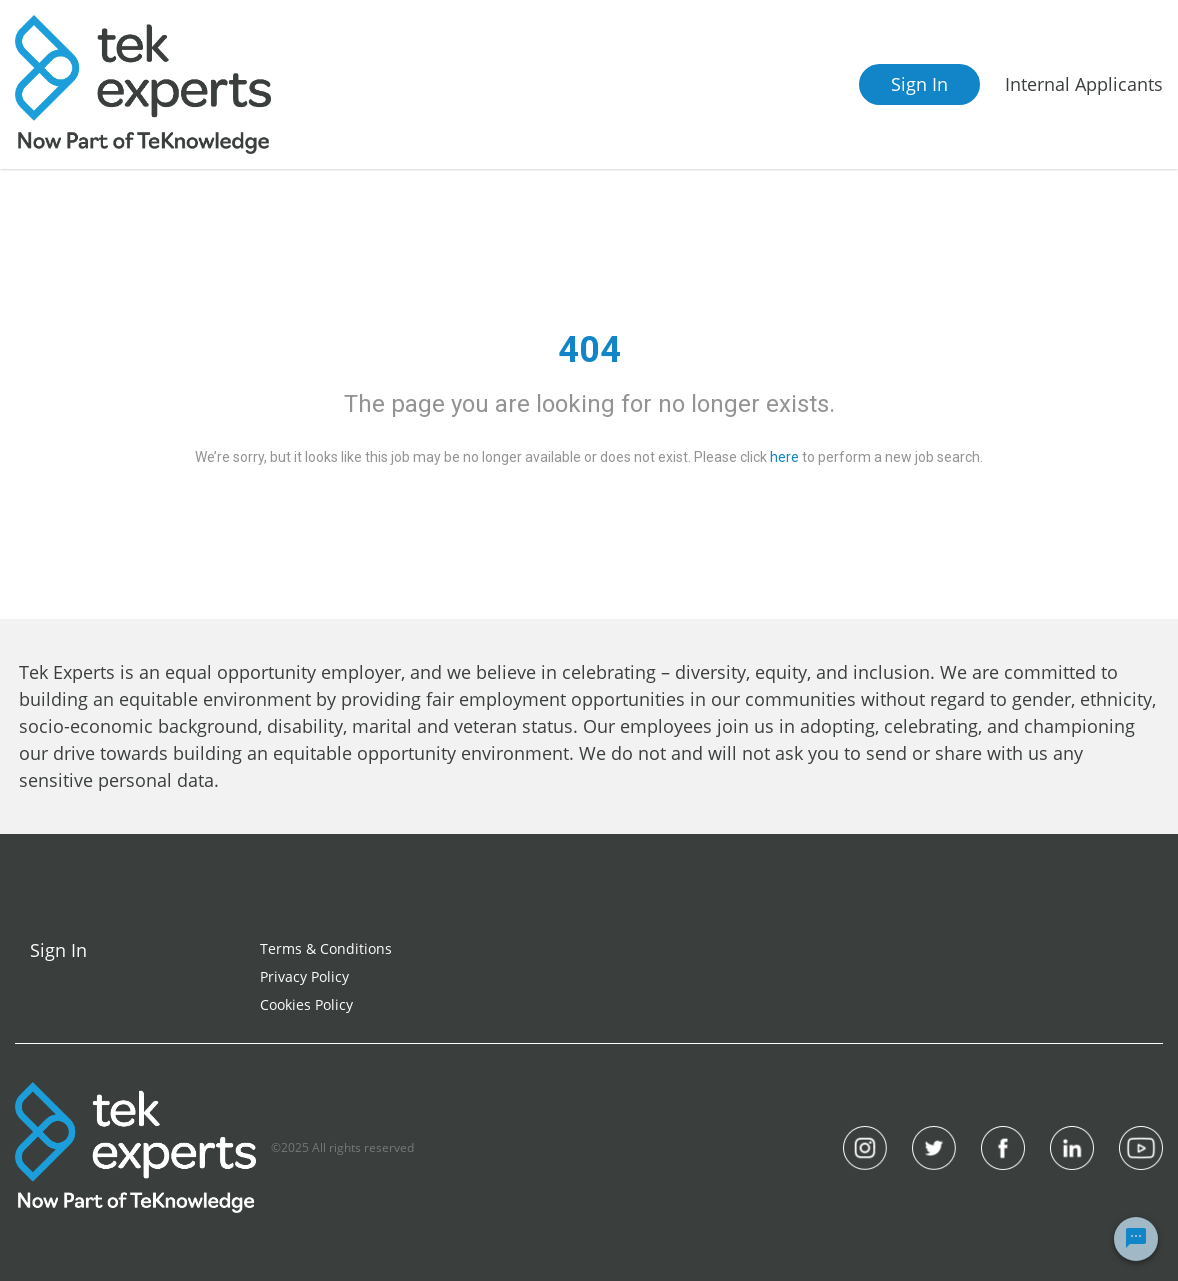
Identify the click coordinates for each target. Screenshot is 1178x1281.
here (784, 457)
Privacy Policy (304, 976)
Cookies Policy (306, 1004)
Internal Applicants (1084, 84)
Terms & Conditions (326, 948)
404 (589, 350)
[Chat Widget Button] (1136, 1239)
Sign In (919, 84)
